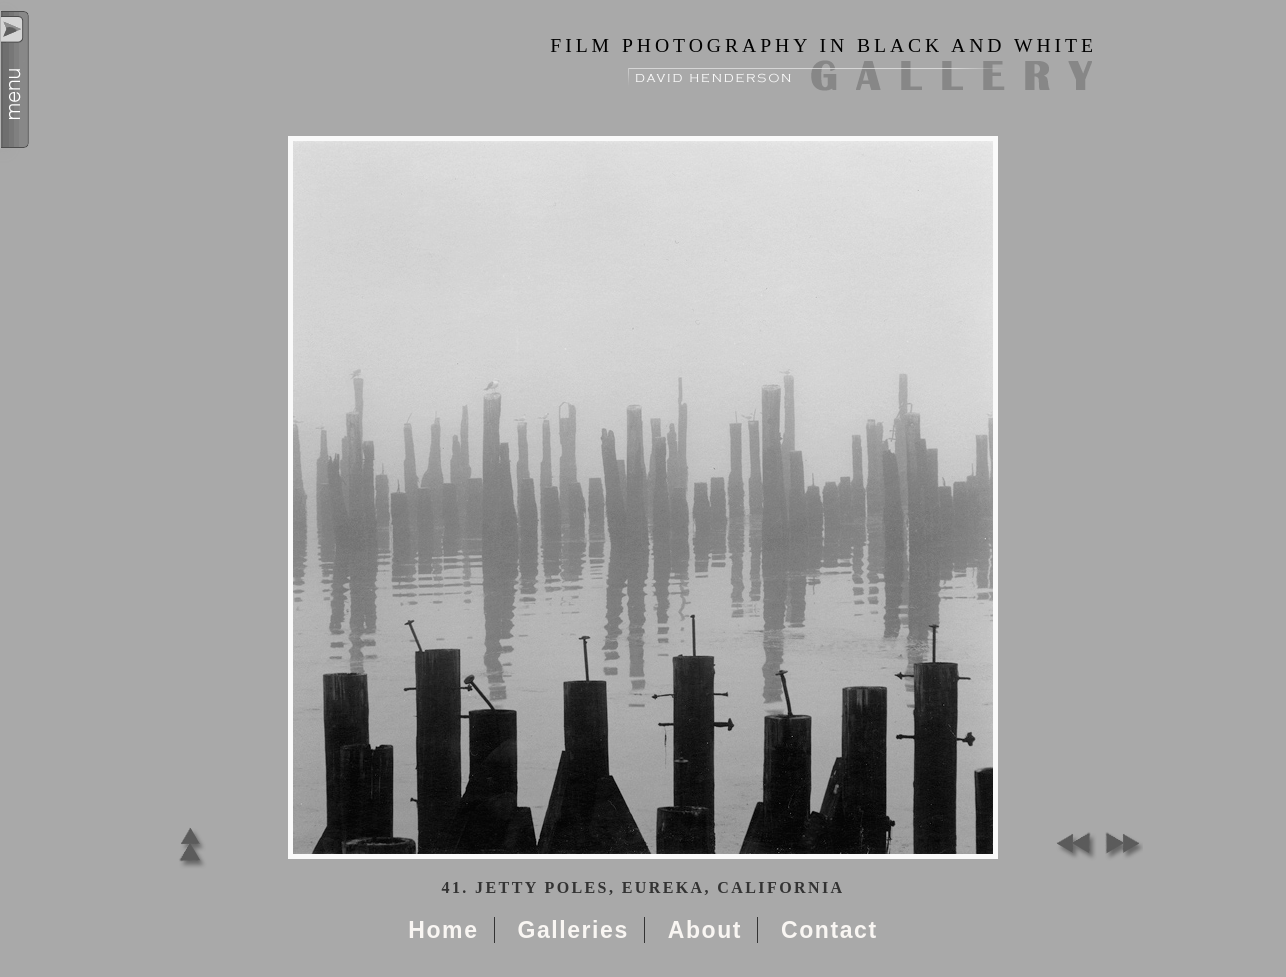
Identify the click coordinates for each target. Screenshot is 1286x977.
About (705, 930)
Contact (829, 930)
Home (443, 930)
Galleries (572, 930)
